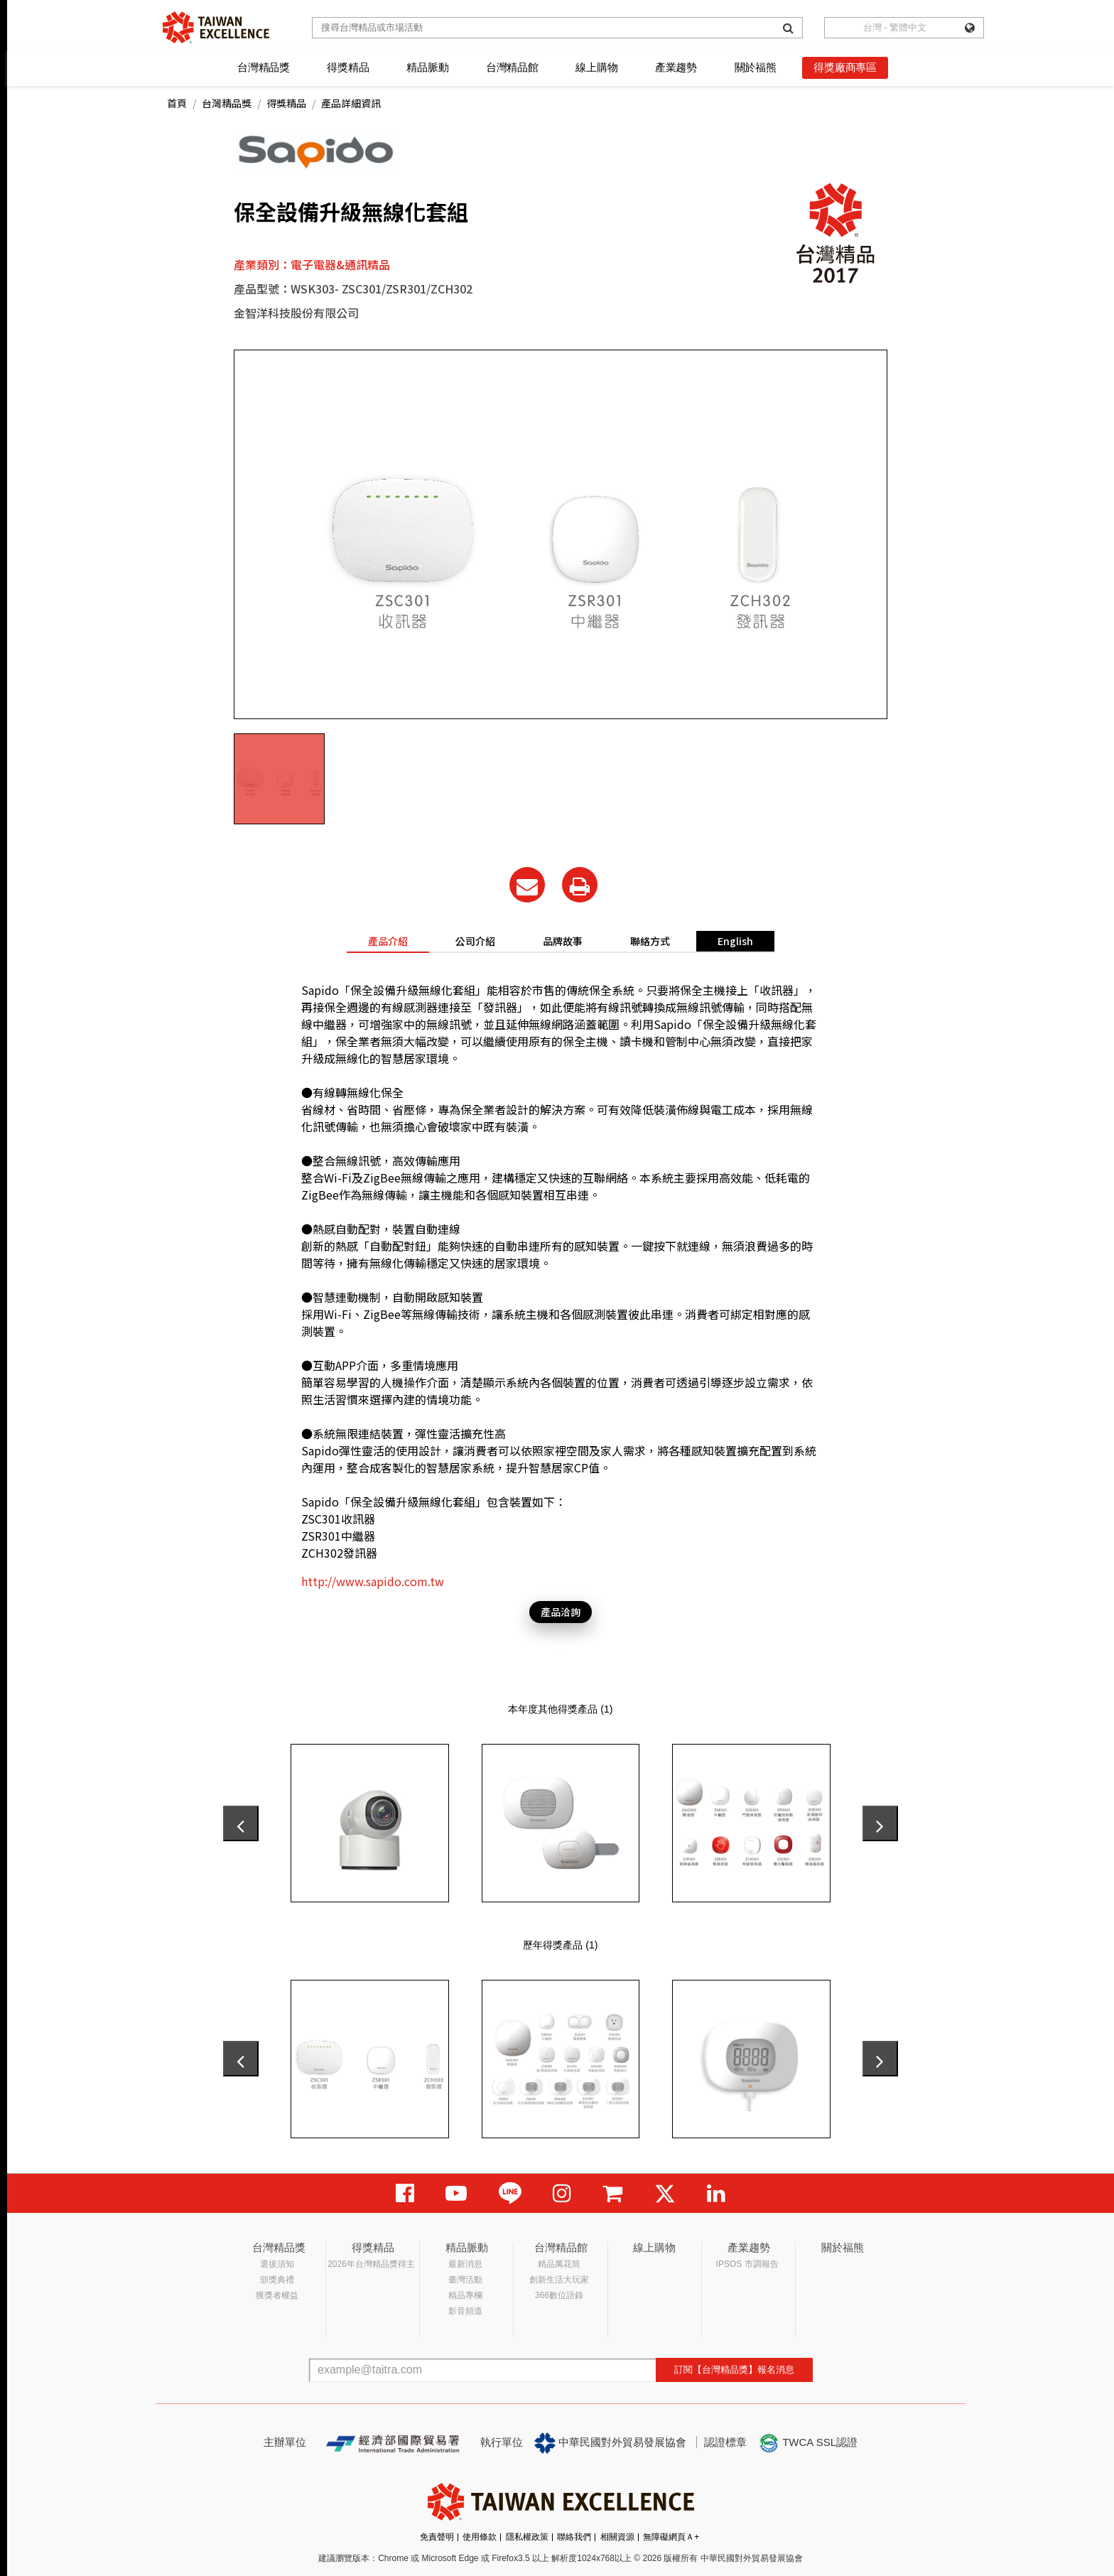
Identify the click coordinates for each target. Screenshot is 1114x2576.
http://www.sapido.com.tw (372, 1581)
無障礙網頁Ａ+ (671, 2537)
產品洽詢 (560, 1612)
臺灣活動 (465, 2279)
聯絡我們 (574, 2537)
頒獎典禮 (277, 2279)
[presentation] (241, 1823)
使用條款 (480, 2537)
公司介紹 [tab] (475, 941)
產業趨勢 (676, 67)
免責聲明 (437, 2537)
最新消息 (465, 2264)
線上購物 (596, 67)
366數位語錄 (559, 2295)
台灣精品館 (512, 67)
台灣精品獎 (263, 67)
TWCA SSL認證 (808, 2443)
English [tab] (735, 941)
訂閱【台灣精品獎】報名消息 (734, 2369)
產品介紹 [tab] (388, 941)
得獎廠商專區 (845, 67)
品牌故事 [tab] (563, 941)
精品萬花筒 (559, 2264)
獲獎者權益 (277, 2295)
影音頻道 (465, 2311)
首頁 (177, 103)
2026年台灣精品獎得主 (371, 2264)
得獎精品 (348, 67)
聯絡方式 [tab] (650, 941)
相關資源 (617, 2537)
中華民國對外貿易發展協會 (610, 2443)
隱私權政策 (527, 2537)
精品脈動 (427, 67)
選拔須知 (277, 2264)
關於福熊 (756, 67)
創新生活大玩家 (559, 2279)
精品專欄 (465, 2295)
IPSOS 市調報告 (747, 2264)
